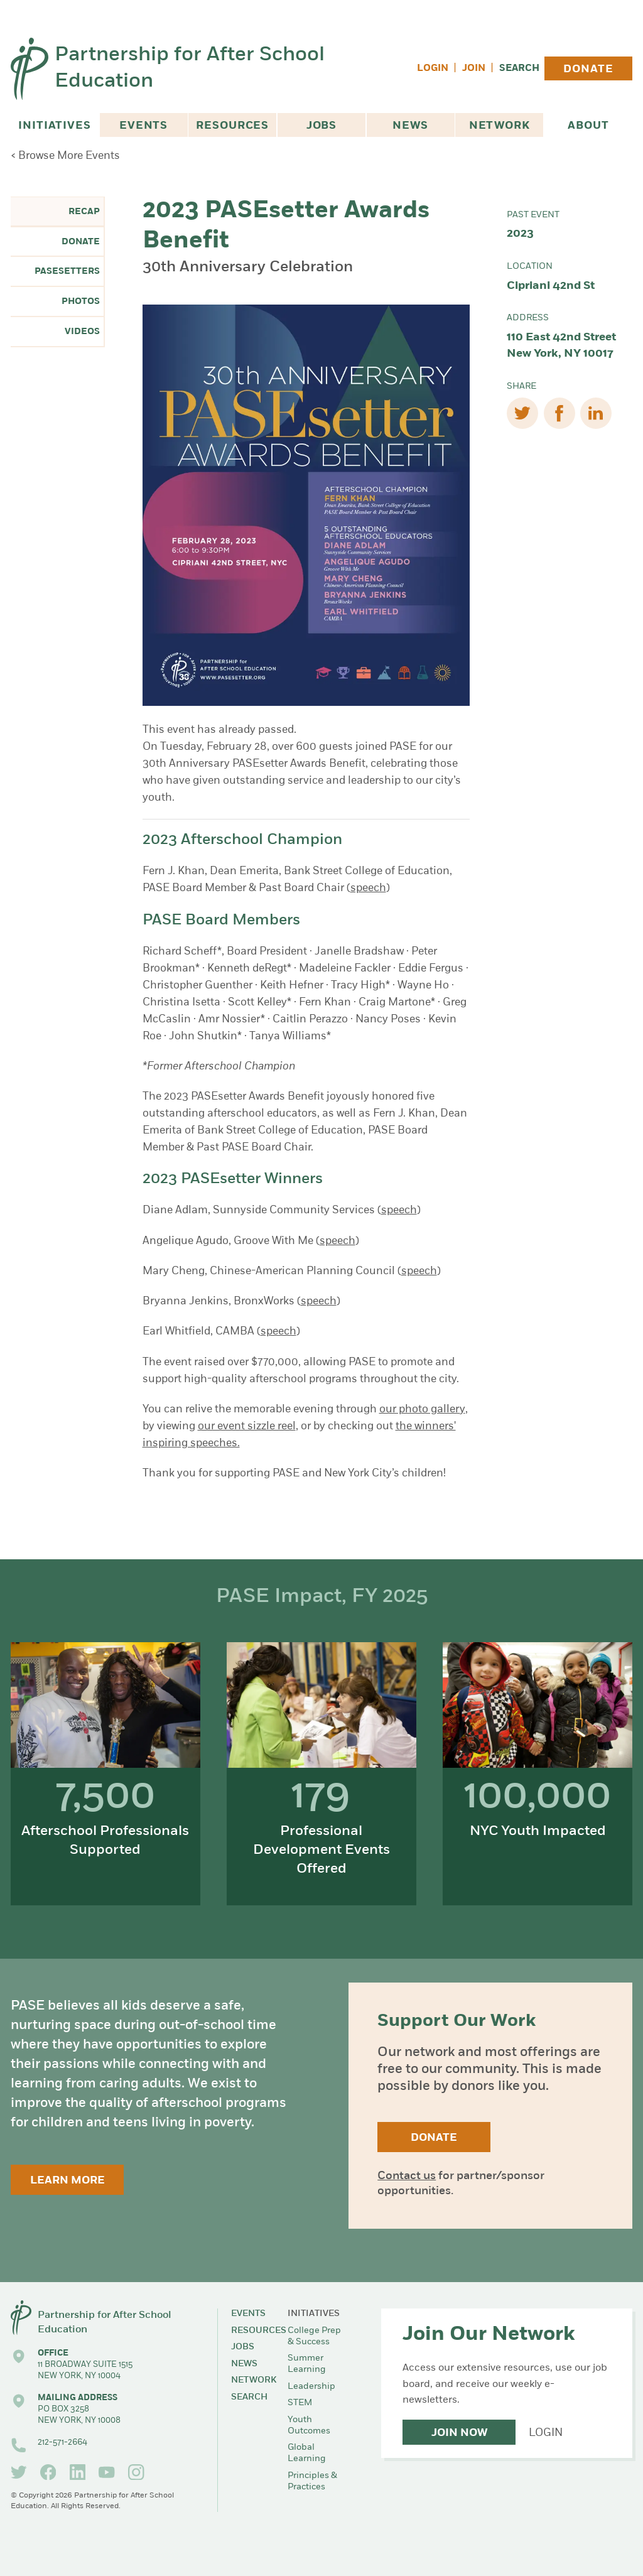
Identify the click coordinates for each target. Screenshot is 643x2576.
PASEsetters (67, 271)
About (588, 126)
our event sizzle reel (247, 1426)
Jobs (321, 126)
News (410, 126)
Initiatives (54, 126)
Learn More (67, 2180)
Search (519, 68)
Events (143, 126)
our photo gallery (422, 1409)
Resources (232, 126)
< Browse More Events (65, 156)
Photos (81, 301)
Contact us (406, 2176)
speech (368, 888)
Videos (82, 332)
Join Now (459, 2433)
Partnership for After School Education (190, 68)
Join (473, 68)
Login (432, 68)
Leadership (311, 2386)
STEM (300, 2403)
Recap (84, 212)
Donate (588, 69)
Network (499, 126)
